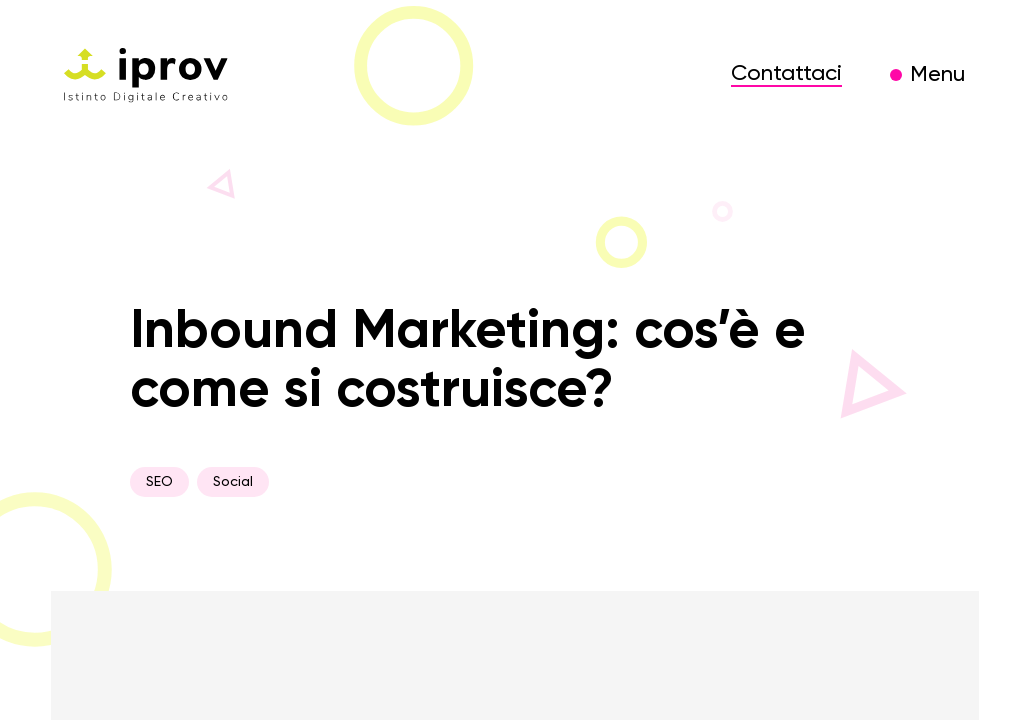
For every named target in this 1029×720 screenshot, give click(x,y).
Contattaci (786, 74)
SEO (159, 482)
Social (233, 482)
